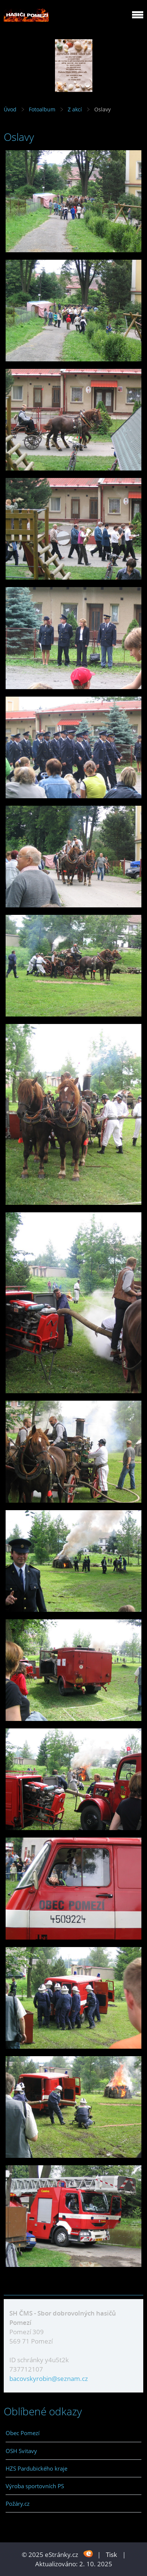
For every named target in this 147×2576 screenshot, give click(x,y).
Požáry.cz (18, 2503)
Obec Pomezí (23, 2433)
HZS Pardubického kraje (36, 2468)
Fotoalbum (42, 109)
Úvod (10, 109)
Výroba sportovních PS (35, 2486)
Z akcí (75, 109)
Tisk (111, 2554)
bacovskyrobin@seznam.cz (48, 2378)
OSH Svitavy (21, 2451)
